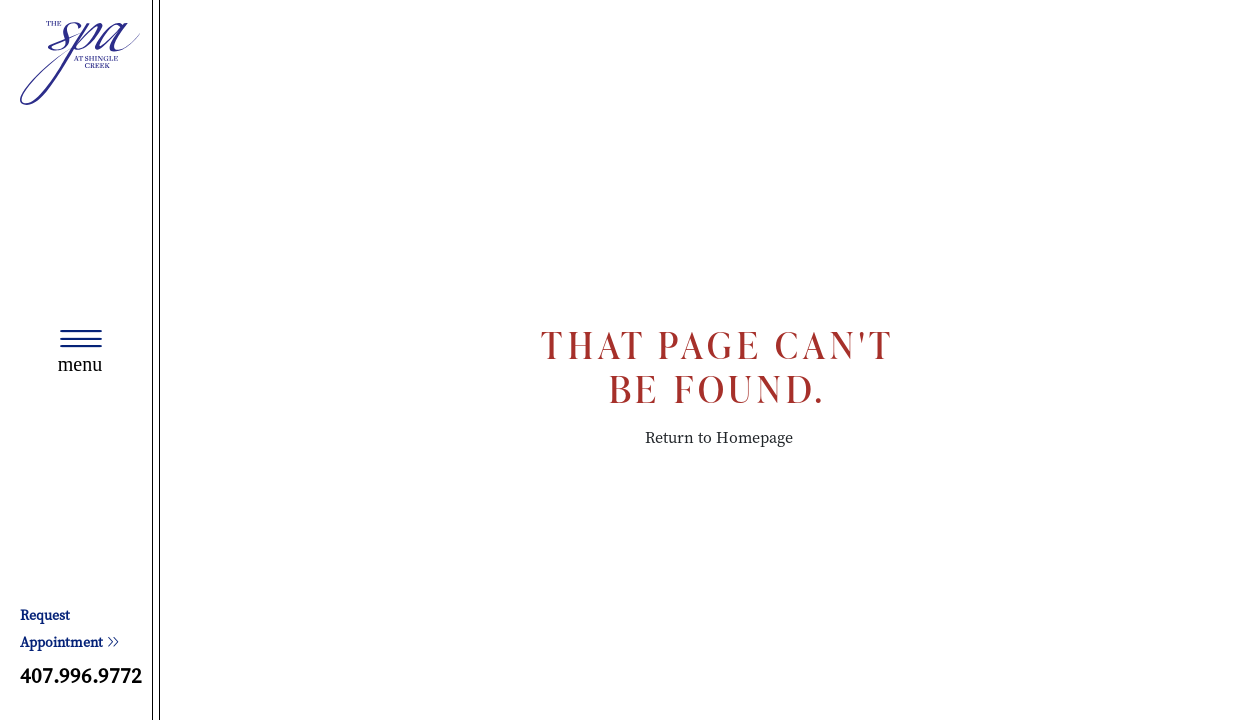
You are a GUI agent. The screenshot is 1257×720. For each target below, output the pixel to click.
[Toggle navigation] (80, 352)
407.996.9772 (81, 676)
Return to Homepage (719, 437)
